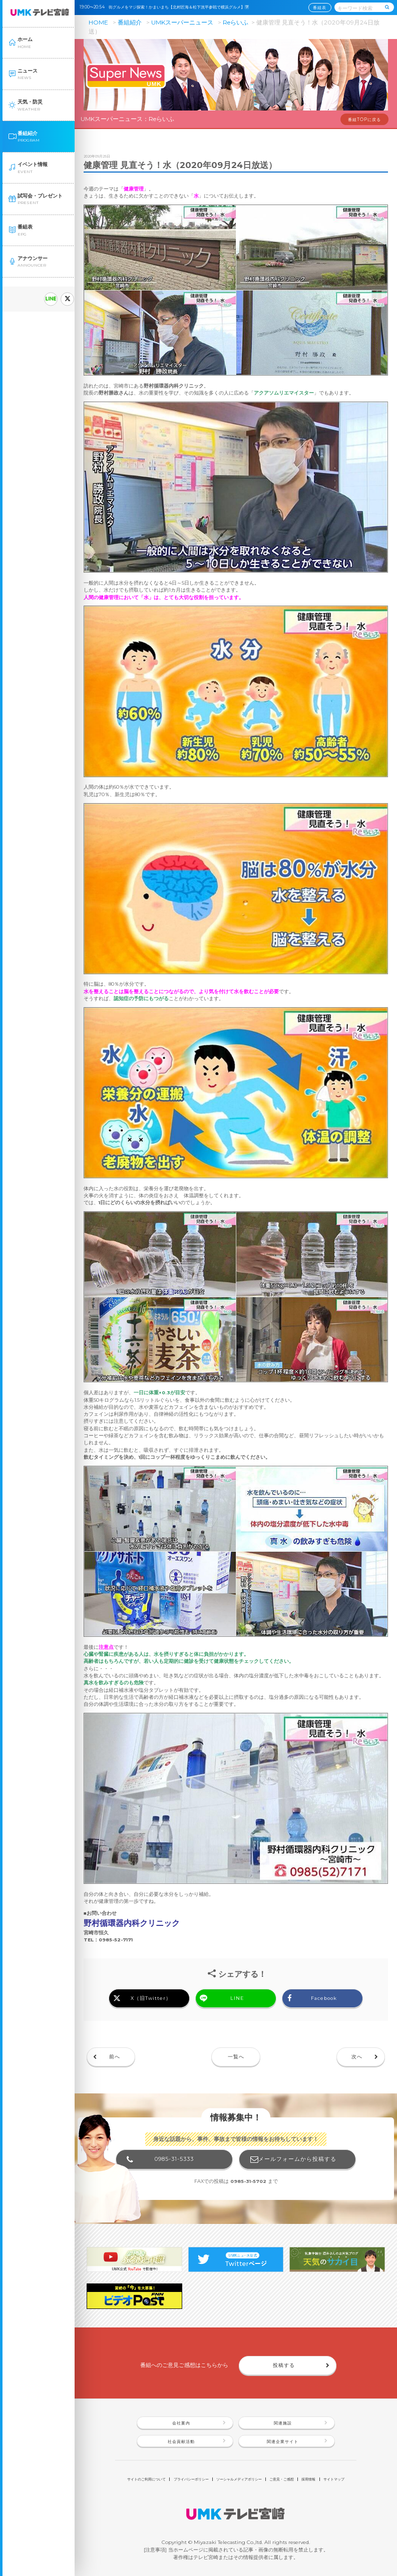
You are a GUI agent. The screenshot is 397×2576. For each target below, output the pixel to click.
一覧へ (236, 2056)
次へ (356, 2056)
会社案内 (181, 2422)
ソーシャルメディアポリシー (239, 2479)
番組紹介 (130, 22)
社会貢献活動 (181, 2441)
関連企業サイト (282, 2441)
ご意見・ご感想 (281, 2479)
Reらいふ (235, 22)
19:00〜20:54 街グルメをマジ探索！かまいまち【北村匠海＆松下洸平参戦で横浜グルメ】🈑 (166, 7)
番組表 (319, 7)
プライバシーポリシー (191, 2479)
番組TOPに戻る (364, 119)
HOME (98, 22)
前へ (114, 2056)
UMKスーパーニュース (182, 22)
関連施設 (283, 2422)
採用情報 (308, 2479)
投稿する (284, 2365)
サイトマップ (333, 2479)
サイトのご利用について (146, 2479)
